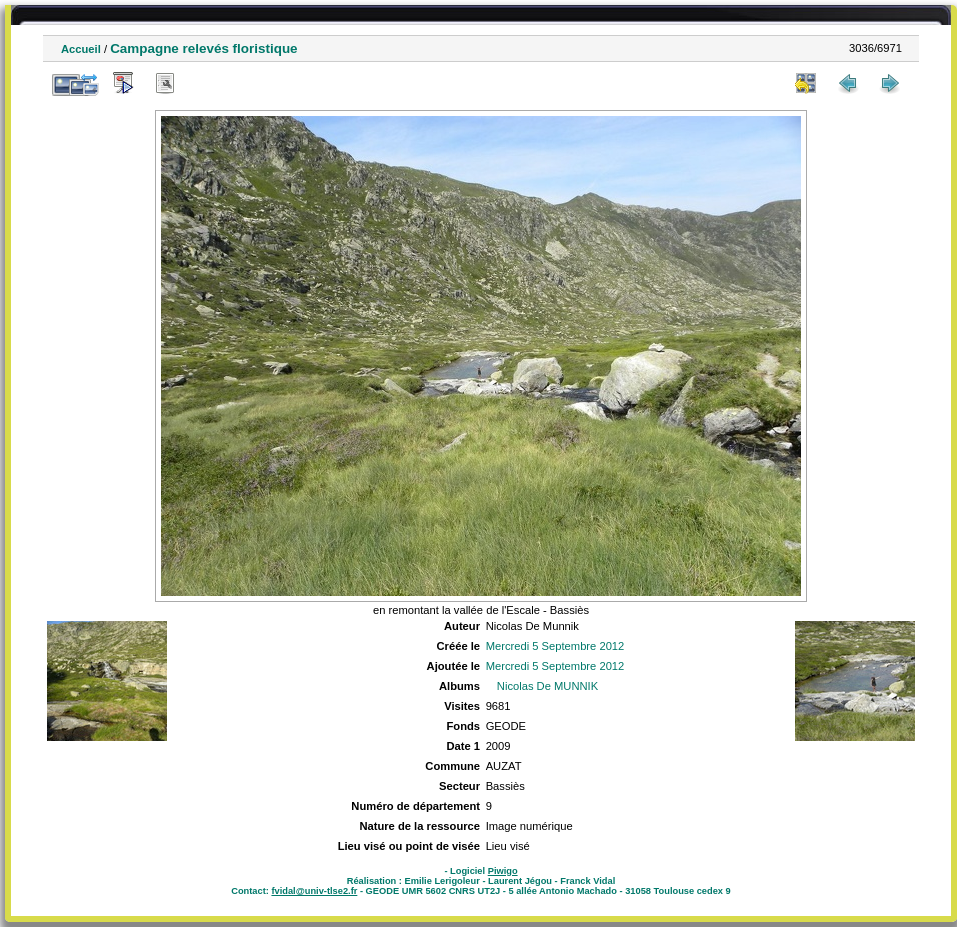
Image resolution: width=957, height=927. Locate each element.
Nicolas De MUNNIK (547, 686)
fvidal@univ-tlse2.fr (314, 891)
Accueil (81, 49)
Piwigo (503, 871)
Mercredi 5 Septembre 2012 (555, 646)
